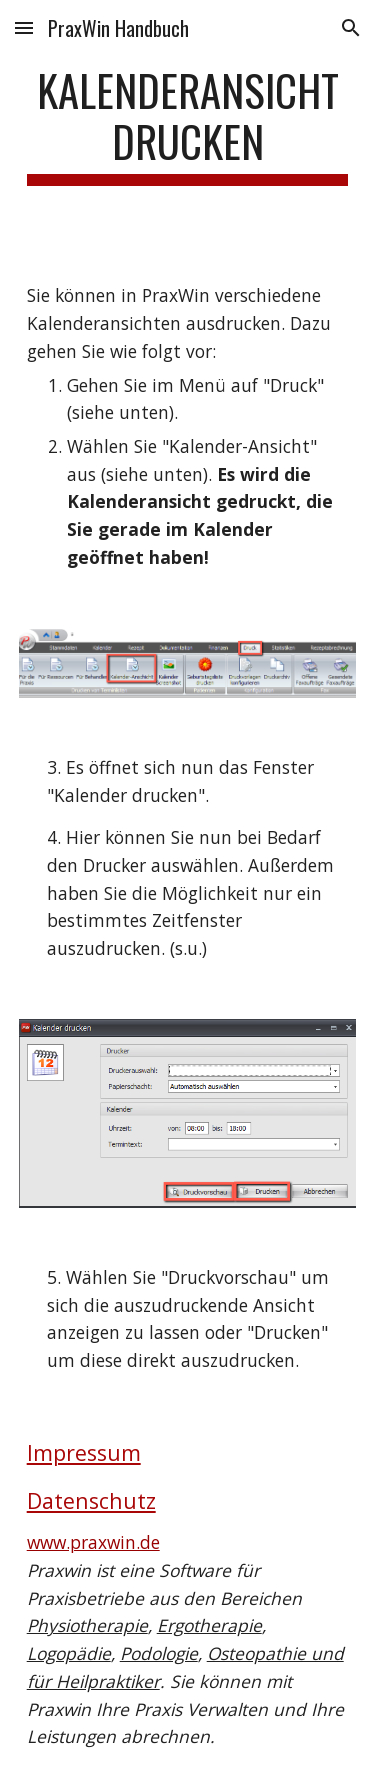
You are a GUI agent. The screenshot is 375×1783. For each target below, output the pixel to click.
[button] (24, 27)
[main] (188, 125)
